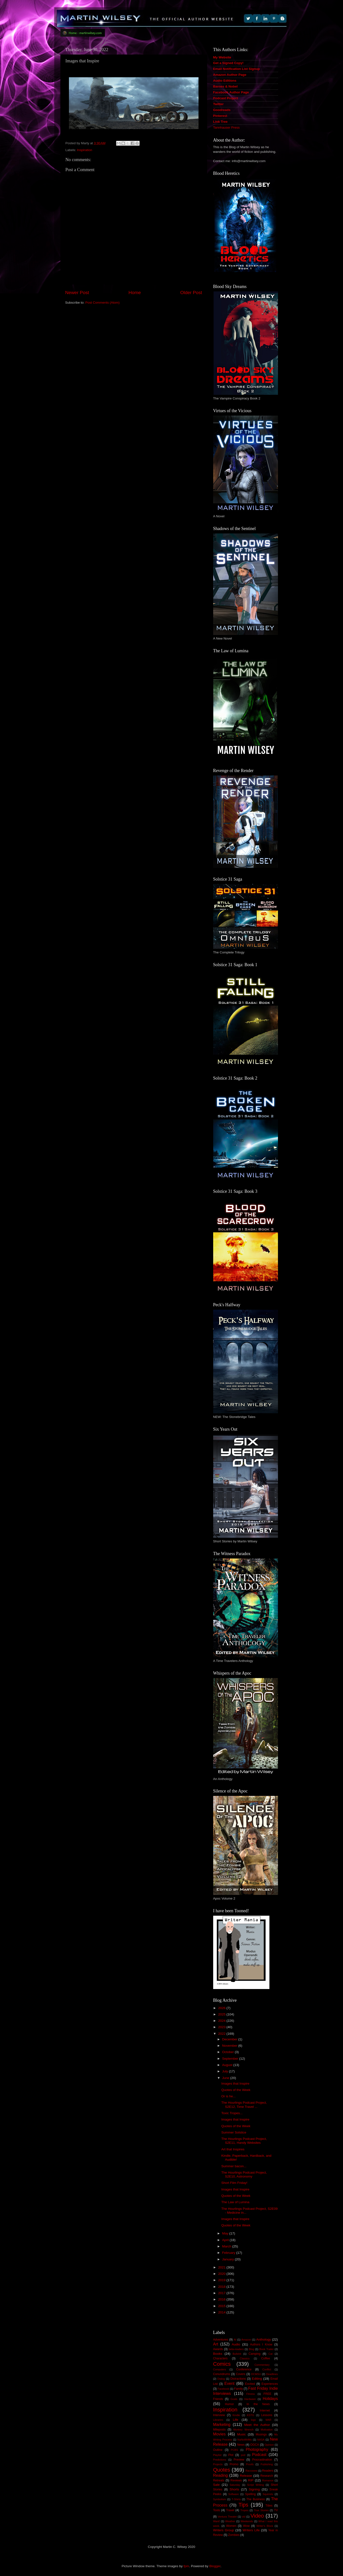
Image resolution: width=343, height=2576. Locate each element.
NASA (260, 2439)
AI (235, 2339)
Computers (219, 2369)
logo (253, 2419)
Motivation (267, 2429)
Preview (239, 2459)
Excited (250, 2384)
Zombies (234, 2535)
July (225, 2071)
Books (217, 2353)
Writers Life (251, 2530)
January (228, 2259)
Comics (222, 2364)
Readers (267, 2470)
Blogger (215, 2566)
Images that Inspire (235, 2083)
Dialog (221, 2378)
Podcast (259, 2454)
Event (229, 2383)
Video (257, 2516)
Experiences (270, 2384)
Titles (269, 2505)
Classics (245, 2358)
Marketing (222, 2424)
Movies (219, 2434)
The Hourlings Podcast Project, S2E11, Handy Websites (244, 2141)
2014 (222, 2312)
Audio (236, 2344)
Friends (218, 2399)
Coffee (265, 2358)
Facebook (223, 2388)
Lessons (266, 2415)
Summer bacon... (233, 2166)
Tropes (244, 2510)
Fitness (250, 2393)
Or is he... (228, 2096)
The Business (255, 2499)
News (240, 2444)
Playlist (217, 2455)
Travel (230, 2510)
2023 (222, 2027)
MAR (268, 2419)
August (227, 2065)
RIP (251, 2480)
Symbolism (219, 2499)
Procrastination (262, 2459)
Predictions (219, 2459)
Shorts (234, 2489)
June (226, 2078)
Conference (244, 2369)
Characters (220, 2358)
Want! (216, 2521)
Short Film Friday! (234, 2183)
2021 (222, 2267)
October (228, 2052)
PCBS (234, 2449)
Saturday (235, 2484)
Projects (218, 2464)
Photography (257, 2449)
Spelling (250, 2494)
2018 (222, 2287)
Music (241, 2434)
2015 (222, 2306)
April (226, 2240)
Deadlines (272, 2374)
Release (246, 2475)
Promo (234, 2464)
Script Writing (255, 2484)
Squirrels (268, 2494)
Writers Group (223, 2530)
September (230, 2058)
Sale (216, 2485)
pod (243, 2455)
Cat (270, 2353)
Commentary (262, 2364)
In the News (258, 2404)
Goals (234, 2399)
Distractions (238, 2378)
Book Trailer (266, 2349)
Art (215, 2344)
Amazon (246, 2339)
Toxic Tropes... (232, 2113)
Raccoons (251, 2470)
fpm (186, 2566)
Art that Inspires (232, 2149)
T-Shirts (236, 2499)
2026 (222, 2008)
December (230, 2039)
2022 (222, 2033)
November (230, 2045)
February (229, 2253)
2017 (222, 2293)
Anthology (263, 2339)
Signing (254, 2489)
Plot (230, 2455)
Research (266, 2475)
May (225, 2233)
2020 (222, 2274)
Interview (219, 2415)
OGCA (254, 2444)
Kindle (236, 2415)
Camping (255, 2353)
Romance (267, 2480)
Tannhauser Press (226, 127)
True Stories (261, 2510)
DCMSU (256, 2374)
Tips (243, 2505)
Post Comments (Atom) (102, 302)
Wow (246, 2526)
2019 (222, 2280)
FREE (267, 2394)
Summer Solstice (233, 2132)
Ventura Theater (227, 2516)
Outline (217, 2450)
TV (276, 2510)
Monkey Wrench (243, 2429)
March (227, 2246)
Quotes (221, 2470)
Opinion (269, 2444)
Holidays (270, 2398)
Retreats (218, 2480)
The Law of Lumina (235, 2202)
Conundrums (221, 2374)
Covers (240, 2374)
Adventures (220, 2339)
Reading (220, 2475)
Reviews (236, 2480)
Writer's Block (264, 2525)
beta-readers (236, 2349)
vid (243, 2516)
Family (238, 2388)
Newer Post (77, 292)
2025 (222, 2014)
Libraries (218, 2419)
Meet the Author (257, 2425)
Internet (265, 2410)
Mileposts (219, 2429)
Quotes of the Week (235, 2090)
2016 (222, 2299)
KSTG (250, 2415)
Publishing (267, 2464)
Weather (230, 2521)
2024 (222, 2021)
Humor (229, 2404)
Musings (261, 2434)
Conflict (266, 2369)
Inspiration (84, 150)
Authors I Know (261, 2344)
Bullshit (237, 2353)
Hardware (250, 2399)
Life (235, 2419)
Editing (257, 2378)
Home (135, 292)
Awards (218, 2349)
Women (231, 2526)
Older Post (191, 292)
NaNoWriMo (244, 2439)
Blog (251, 2349)
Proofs (250, 2464)
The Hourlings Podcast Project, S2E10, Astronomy (244, 2174)
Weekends (247, 2521)
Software (233, 2494)
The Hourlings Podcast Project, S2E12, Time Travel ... (244, 2104)
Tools (216, 2510)
